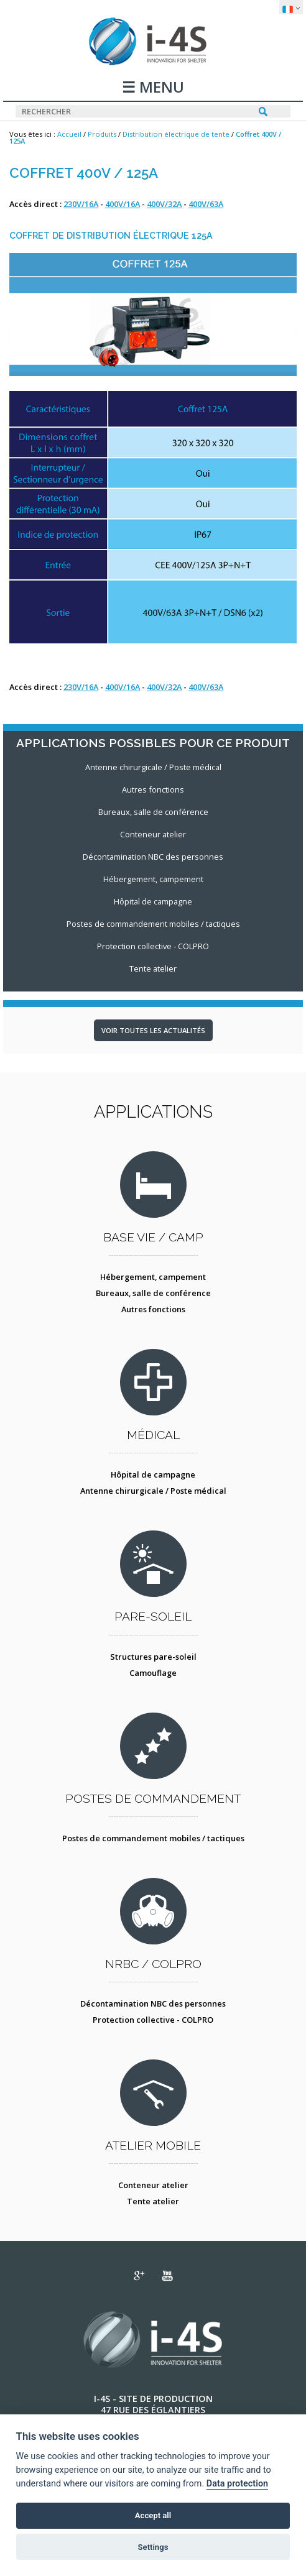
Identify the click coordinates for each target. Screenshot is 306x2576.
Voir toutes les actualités (153, 1030)
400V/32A (164, 203)
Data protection (237, 2483)
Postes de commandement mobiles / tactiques (153, 1838)
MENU (160, 88)
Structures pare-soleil (153, 1656)
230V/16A (80, 203)
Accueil (69, 134)
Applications (153, 1111)
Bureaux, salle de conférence (153, 1293)
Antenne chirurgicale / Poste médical (153, 1490)
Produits (102, 134)
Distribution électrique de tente (176, 134)
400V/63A (205, 203)
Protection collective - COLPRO (153, 2019)
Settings (153, 2547)
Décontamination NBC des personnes (153, 2003)
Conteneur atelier (153, 2185)
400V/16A (122, 203)
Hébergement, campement (153, 1276)
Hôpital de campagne (153, 1474)
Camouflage (153, 1672)
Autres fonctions (153, 1309)
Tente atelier (153, 2201)
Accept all (153, 2515)
